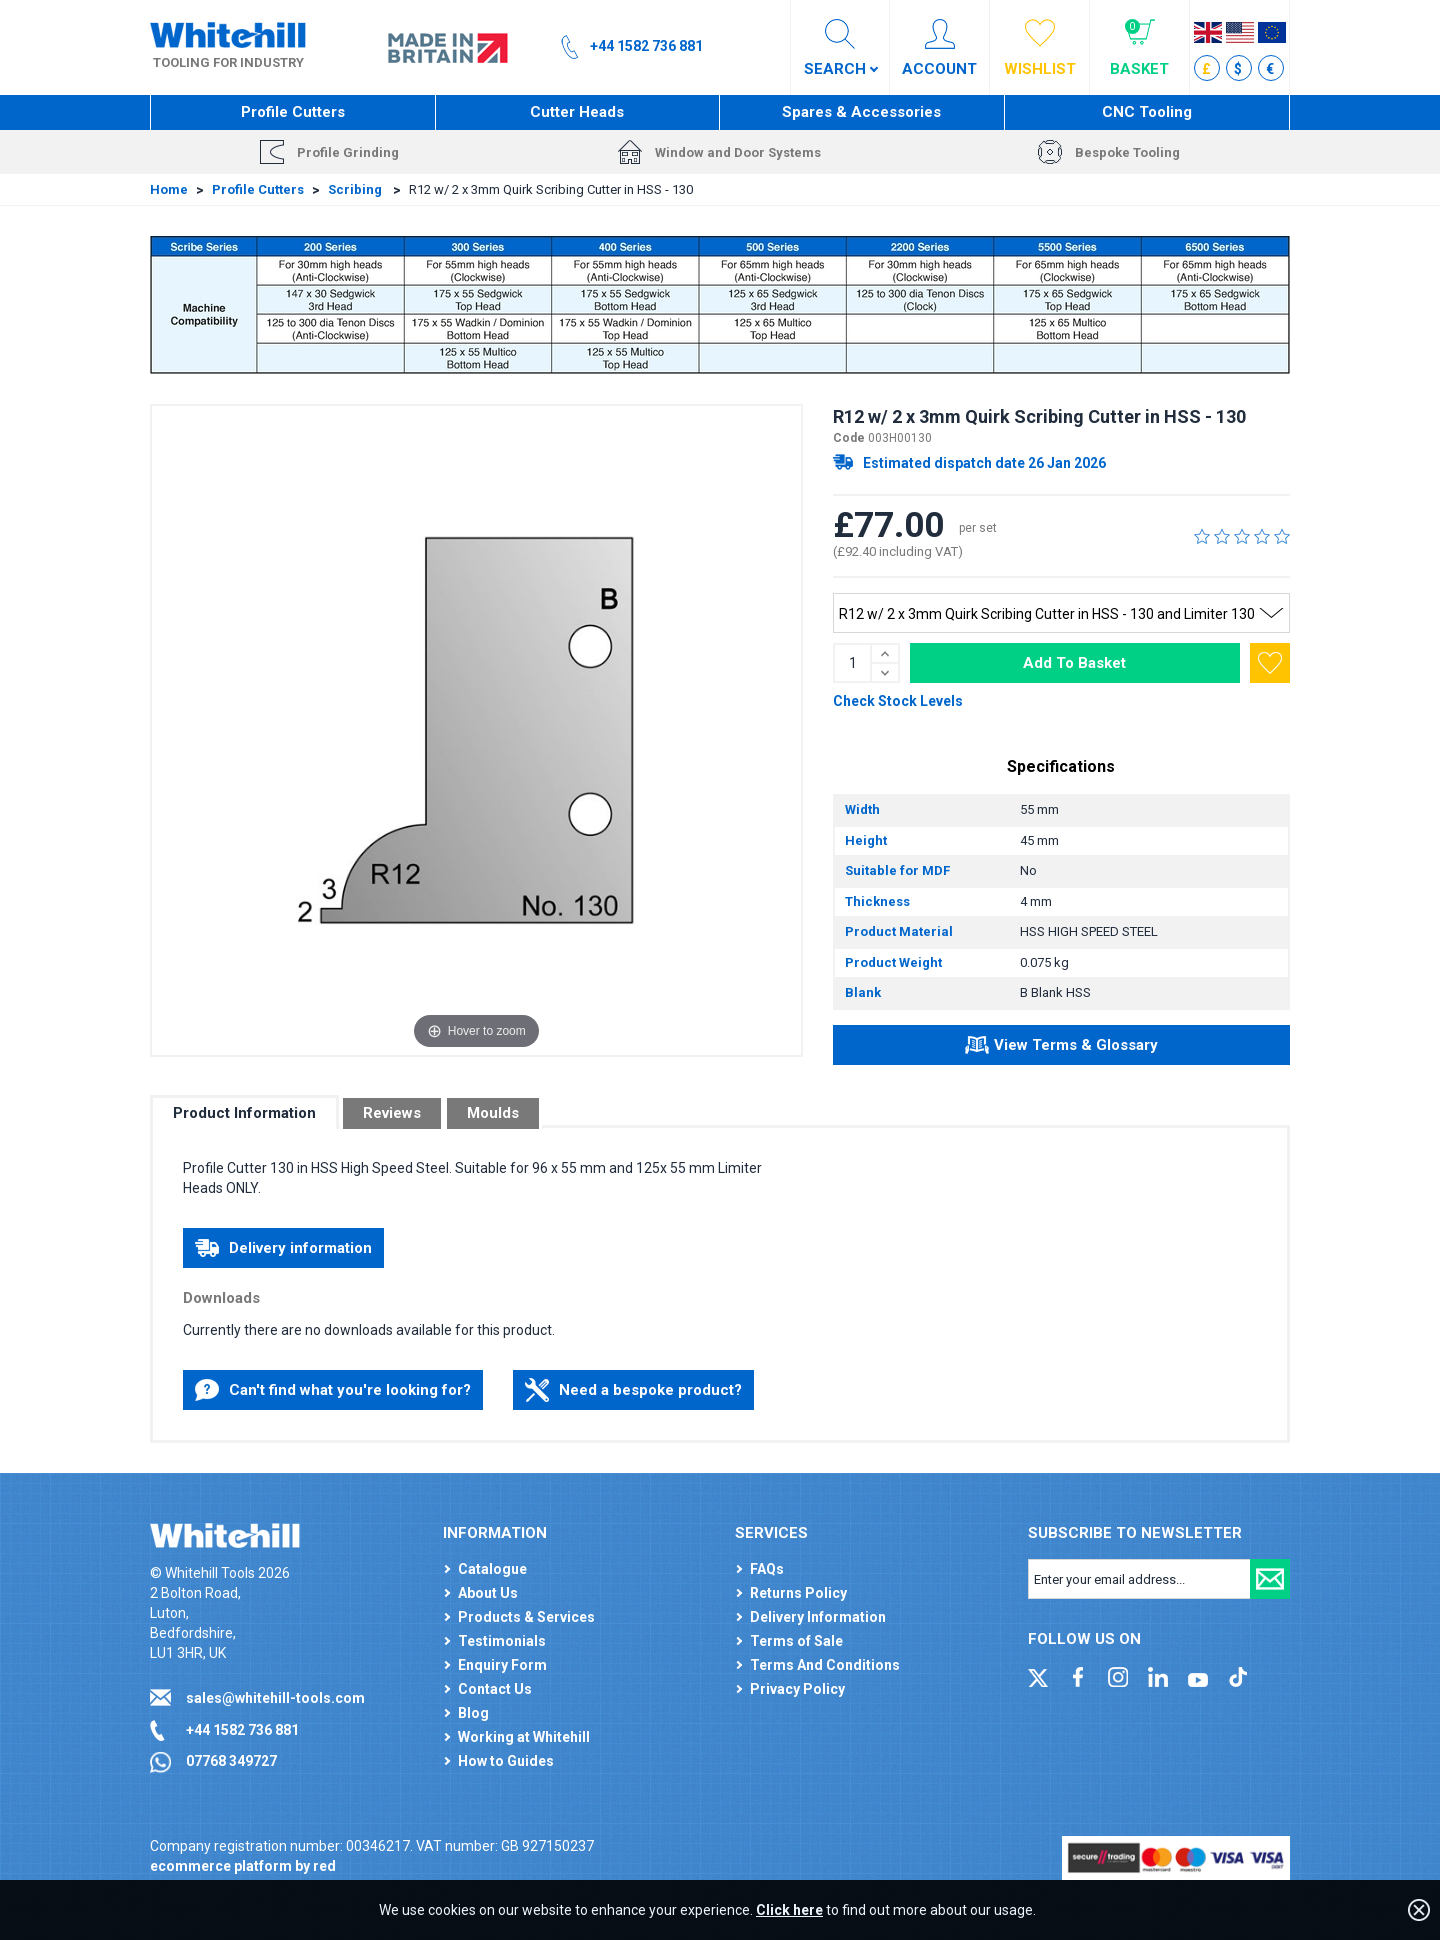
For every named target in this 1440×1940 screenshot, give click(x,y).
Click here (789, 1910)
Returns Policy (798, 1593)
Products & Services (526, 1617)
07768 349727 (231, 1761)
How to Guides (506, 1761)
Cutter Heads (577, 112)
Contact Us (495, 1689)
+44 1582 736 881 (242, 1730)
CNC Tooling (1147, 112)
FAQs (767, 1569)
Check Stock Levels (898, 701)
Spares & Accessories (861, 112)
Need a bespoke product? (633, 1390)
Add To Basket (1074, 663)
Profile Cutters (293, 112)
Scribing (356, 189)
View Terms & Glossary (1061, 1048)
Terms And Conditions (825, 1665)
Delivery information (283, 1248)
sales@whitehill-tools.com (275, 1698)
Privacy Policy (797, 1689)
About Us (488, 1593)
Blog (473, 1713)
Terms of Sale (796, 1641)
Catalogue (492, 1569)
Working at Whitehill (524, 1737)
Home (169, 189)
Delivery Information (818, 1617)
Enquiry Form (502, 1665)
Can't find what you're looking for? (333, 1390)
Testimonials (502, 1641)
